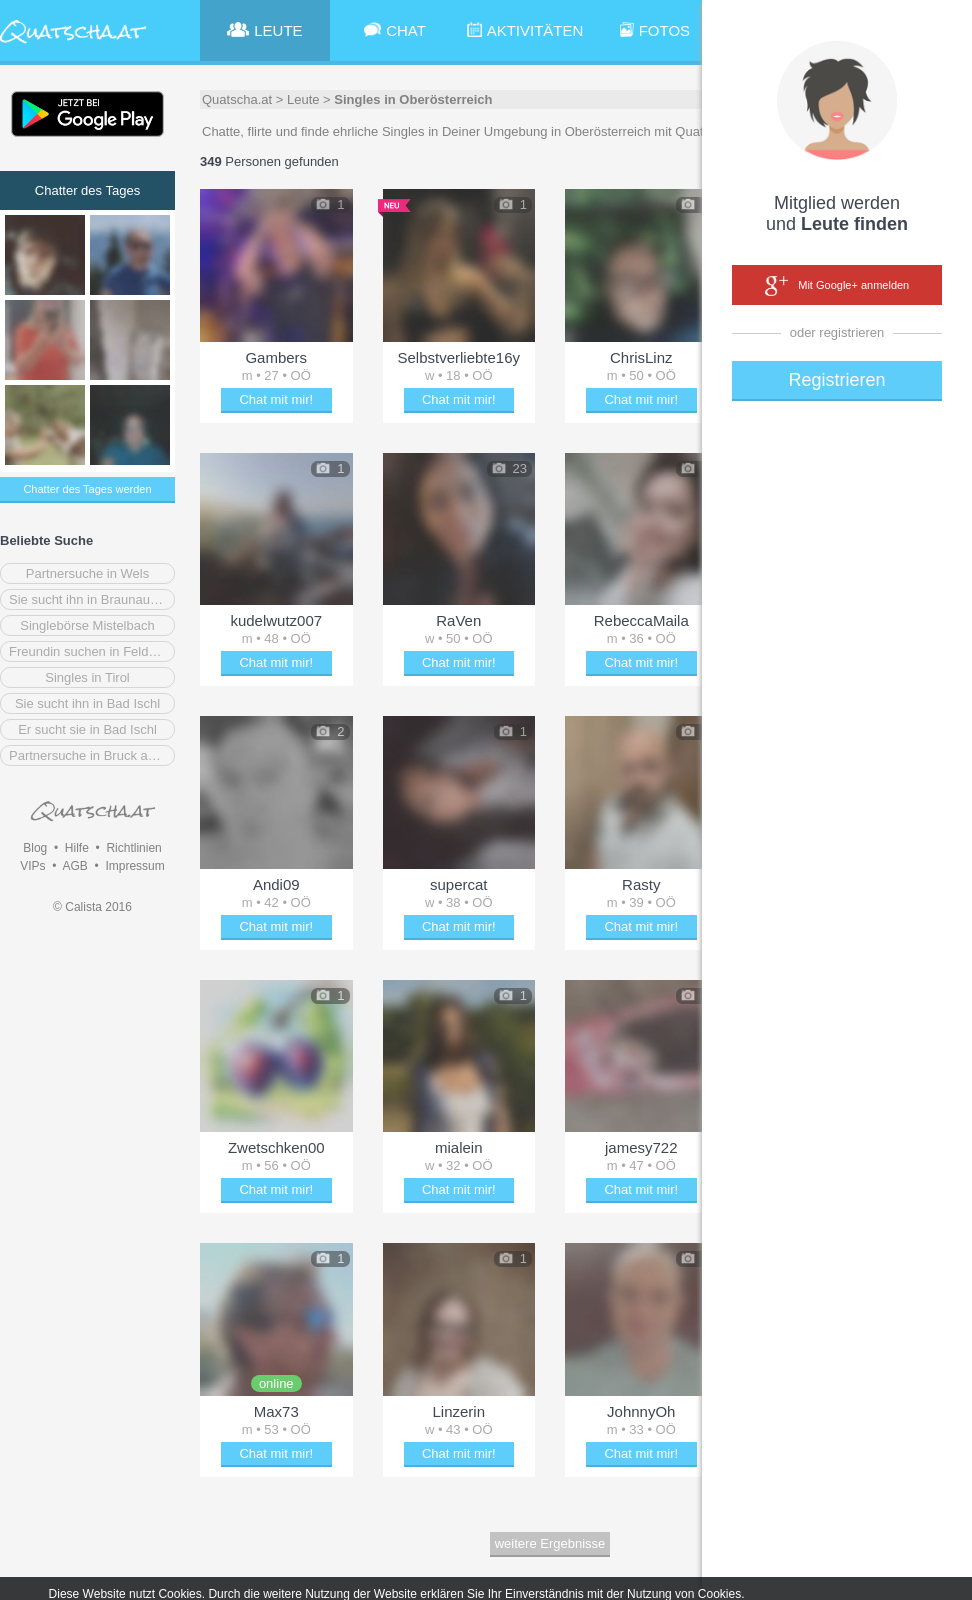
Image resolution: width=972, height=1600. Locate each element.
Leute (303, 99)
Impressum (134, 866)
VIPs (32, 866)
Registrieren (836, 380)
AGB (74, 866)
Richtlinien (133, 848)
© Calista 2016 (92, 907)
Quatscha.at (237, 99)
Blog (35, 848)
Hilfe (77, 848)
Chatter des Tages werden (87, 489)
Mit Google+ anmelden (837, 286)
